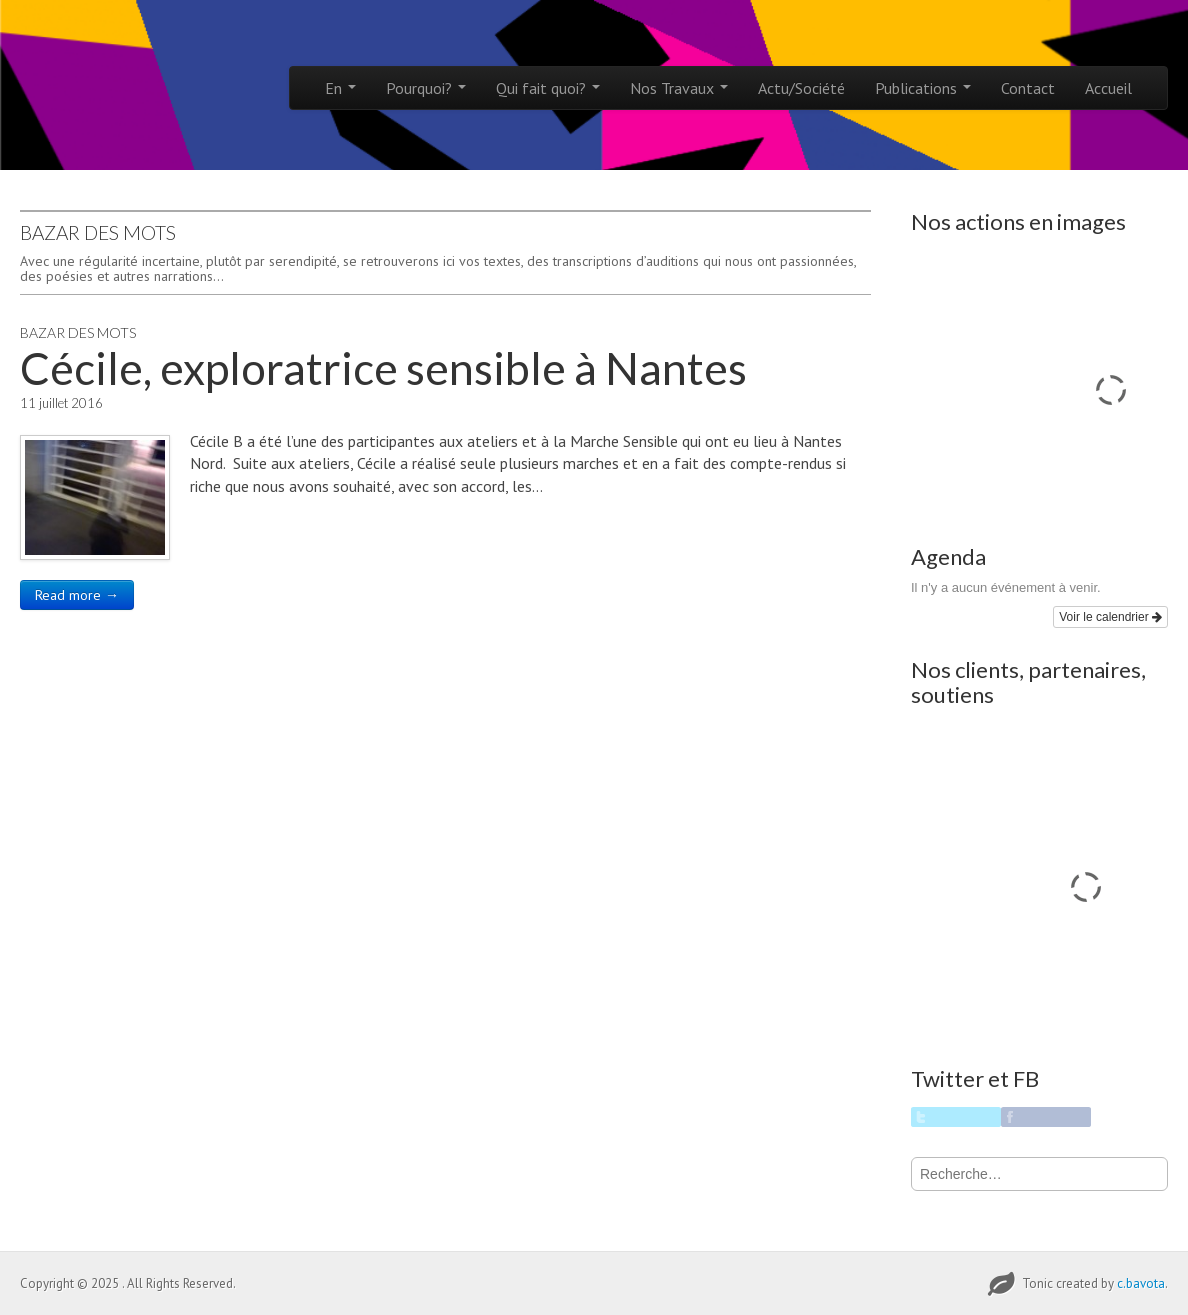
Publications (923, 88)
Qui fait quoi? (548, 88)
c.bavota (1141, 1283)
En (340, 88)
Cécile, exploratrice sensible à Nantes (383, 368)
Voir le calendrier (1110, 617)
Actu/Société (801, 88)
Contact (1028, 88)
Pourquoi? (426, 88)
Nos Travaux (679, 88)
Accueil (1108, 88)
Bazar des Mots (78, 332)
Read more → (77, 595)
